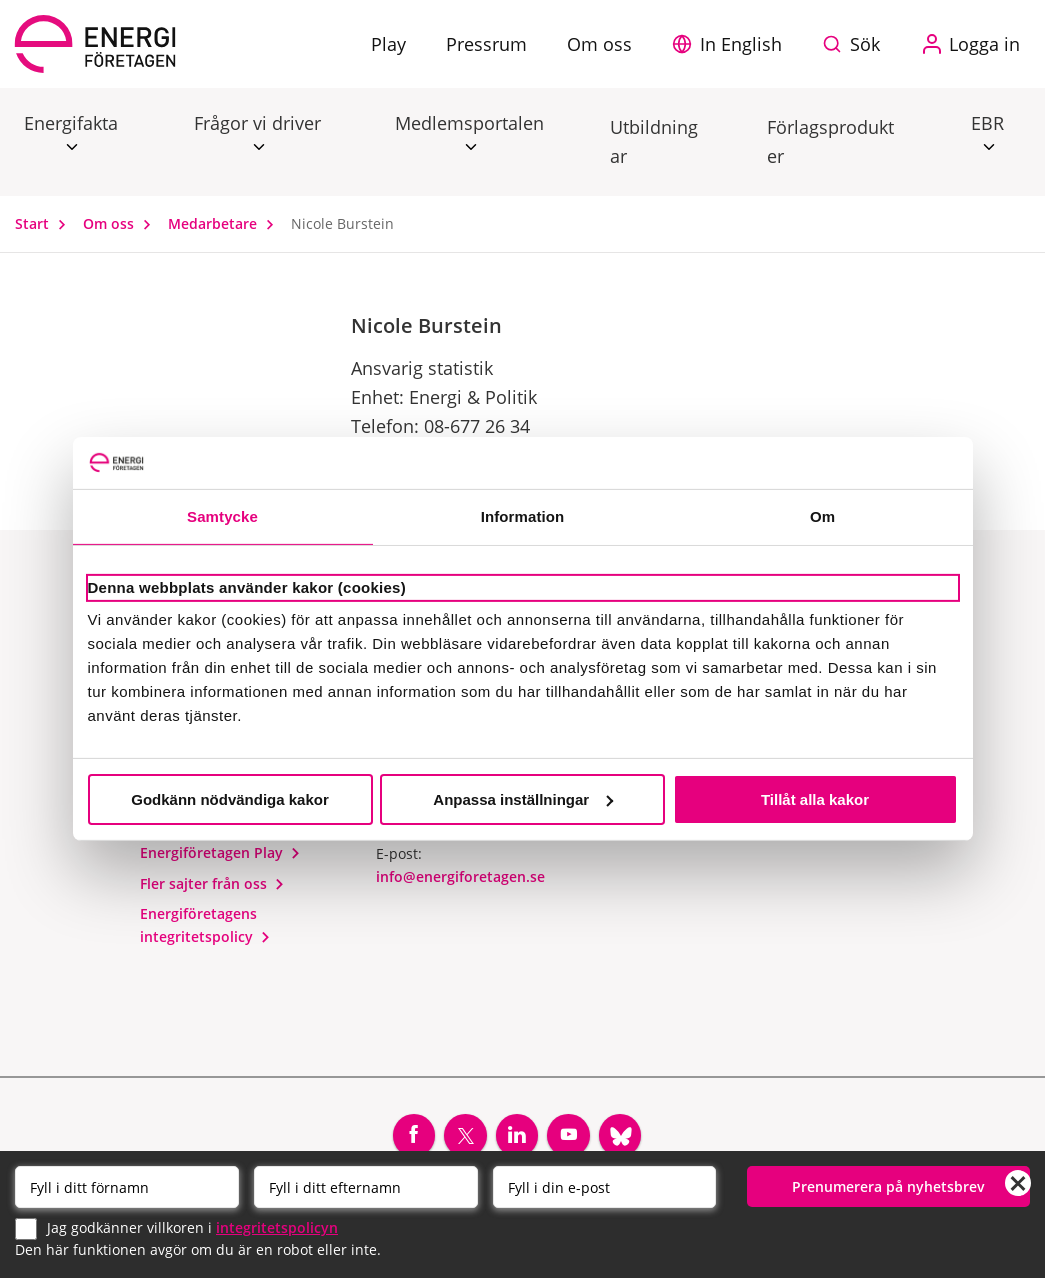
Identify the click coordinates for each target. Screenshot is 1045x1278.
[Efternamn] (366, 1187)
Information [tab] (523, 516)
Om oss (121, 223)
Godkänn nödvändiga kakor (230, 799)
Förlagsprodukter (830, 141)
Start (45, 223)
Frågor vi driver (257, 124)
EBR (987, 124)
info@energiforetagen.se (460, 876)
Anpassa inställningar (523, 799)
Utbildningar (654, 141)
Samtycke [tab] (222, 516)
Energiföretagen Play (220, 852)
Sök (865, 44)
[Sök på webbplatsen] (856, 44)
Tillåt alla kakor (815, 799)
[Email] (605, 1187)
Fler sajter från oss (212, 883)
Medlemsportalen (469, 124)
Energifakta (71, 124)
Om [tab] (822, 516)
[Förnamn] (127, 1187)
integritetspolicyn (277, 1227)
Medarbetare (225, 223)
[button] (732, 44)
